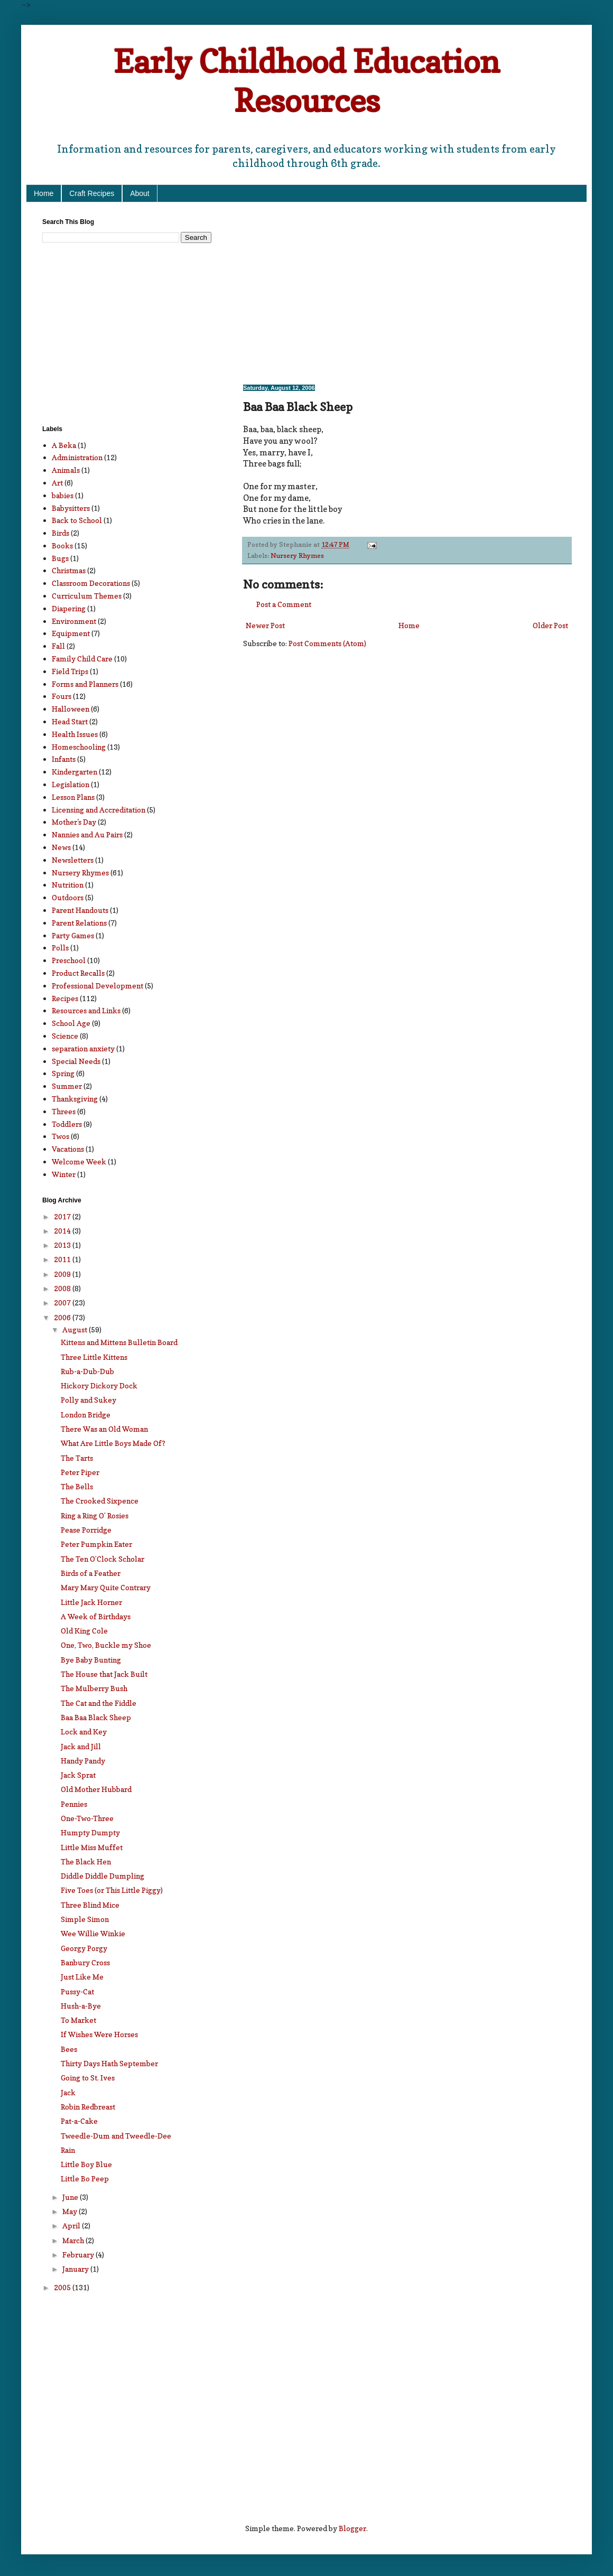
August (75, 1329)
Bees (69, 2049)
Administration (77, 457)
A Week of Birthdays (96, 1616)
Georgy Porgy (84, 1948)
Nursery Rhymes (297, 555)
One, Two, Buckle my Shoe (106, 1644)
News (61, 847)
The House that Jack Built (104, 1673)
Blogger (352, 2528)
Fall (58, 645)
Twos (60, 1136)
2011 (63, 1259)
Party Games (73, 935)
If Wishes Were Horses (99, 2034)
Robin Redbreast (88, 2106)
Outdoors (67, 897)
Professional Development (97, 985)
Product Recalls (78, 972)
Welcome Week (79, 1161)
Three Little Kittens (94, 1356)
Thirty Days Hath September (109, 2063)
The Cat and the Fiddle (98, 1702)
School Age (71, 1023)
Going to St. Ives (88, 2077)
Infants (64, 758)
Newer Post (265, 625)
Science (65, 1035)
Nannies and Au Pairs (87, 834)
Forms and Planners (85, 683)
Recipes (65, 998)
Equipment (71, 633)
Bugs (60, 558)
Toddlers (67, 1123)
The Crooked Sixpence (99, 1500)
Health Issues (75, 734)
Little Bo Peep (85, 2178)
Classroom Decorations (91, 582)
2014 (63, 1230)
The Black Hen (86, 1861)
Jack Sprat (78, 1774)
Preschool (69, 960)
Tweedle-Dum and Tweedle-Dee (116, 2135)
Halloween (70, 708)
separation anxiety (83, 1048)
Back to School (77, 520)
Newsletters (73, 859)
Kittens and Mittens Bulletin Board (119, 1342)
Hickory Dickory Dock (99, 1385)
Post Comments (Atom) (327, 643)
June (71, 2196)
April (72, 2225)
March (74, 2240)
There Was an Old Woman (104, 1428)
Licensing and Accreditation (98, 809)
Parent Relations (79, 922)
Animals (66, 469)
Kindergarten (74, 771)
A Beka (64, 445)
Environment (74, 621)
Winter (64, 1174)
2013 (63, 1244)
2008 (63, 1288)
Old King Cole (84, 1630)
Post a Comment (283, 604)
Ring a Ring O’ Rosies (94, 1515)
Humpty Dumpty (90, 1832)
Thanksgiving (75, 1098)
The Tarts (77, 1457)
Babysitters (71, 507)
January (76, 2268)
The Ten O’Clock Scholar (102, 1558)
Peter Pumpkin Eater (96, 1543)
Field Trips (70, 671)
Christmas (69, 570)
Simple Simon (85, 1919)
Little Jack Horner (91, 1602)
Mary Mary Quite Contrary (106, 1587)
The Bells (77, 1486)
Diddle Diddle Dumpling (102, 1875)
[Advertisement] (358, 292)
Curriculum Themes (87, 595)
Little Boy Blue (86, 2164)
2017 (63, 1216)
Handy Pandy (83, 1760)
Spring (63, 1073)
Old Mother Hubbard (96, 1789)
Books (62, 545)
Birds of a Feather (90, 1573)
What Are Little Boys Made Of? (113, 1443)
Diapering (69, 608)
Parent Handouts (80, 910)
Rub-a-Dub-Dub (87, 1371)
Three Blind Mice (90, 1904)
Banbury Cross (85, 1962)
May (70, 2211)
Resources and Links (86, 1010)
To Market (78, 2019)
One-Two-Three (87, 1818)
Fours (61, 696)
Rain (68, 2149)
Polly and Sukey (88, 1399)
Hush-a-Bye (81, 2005)
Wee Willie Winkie (93, 1933)
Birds (60, 532)
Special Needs (76, 1061)
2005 (63, 2287)
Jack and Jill (81, 1746)
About (140, 193)
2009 (63, 1274)
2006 (63, 1317)
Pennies (74, 1803)
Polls (60, 947)
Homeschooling (79, 746)
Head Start (70, 721)
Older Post (550, 625)
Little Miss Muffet (92, 1847)
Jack (68, 2092)
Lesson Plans (73, 796)
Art (57, 482)
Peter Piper (80, 1472)
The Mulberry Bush (94, 1688)
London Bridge (85, 1414)
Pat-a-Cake (79, 2120)
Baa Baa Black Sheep (96, 1717)
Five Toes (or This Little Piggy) (112, 1890)
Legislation (70, 784)
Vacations (68, 1148)
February (79, 2254)
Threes (64, 1111)
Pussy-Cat (77, 1991)
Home (43, 193)
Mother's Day (74, 821)
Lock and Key (84, 1731)
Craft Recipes (91, 193)
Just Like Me (82, 1976)
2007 (63, 1302)
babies (62, 495)
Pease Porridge (86, 1529)
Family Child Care (82, 658)
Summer (67, 1085)
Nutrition (67, 884)
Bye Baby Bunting (91, 1659)
